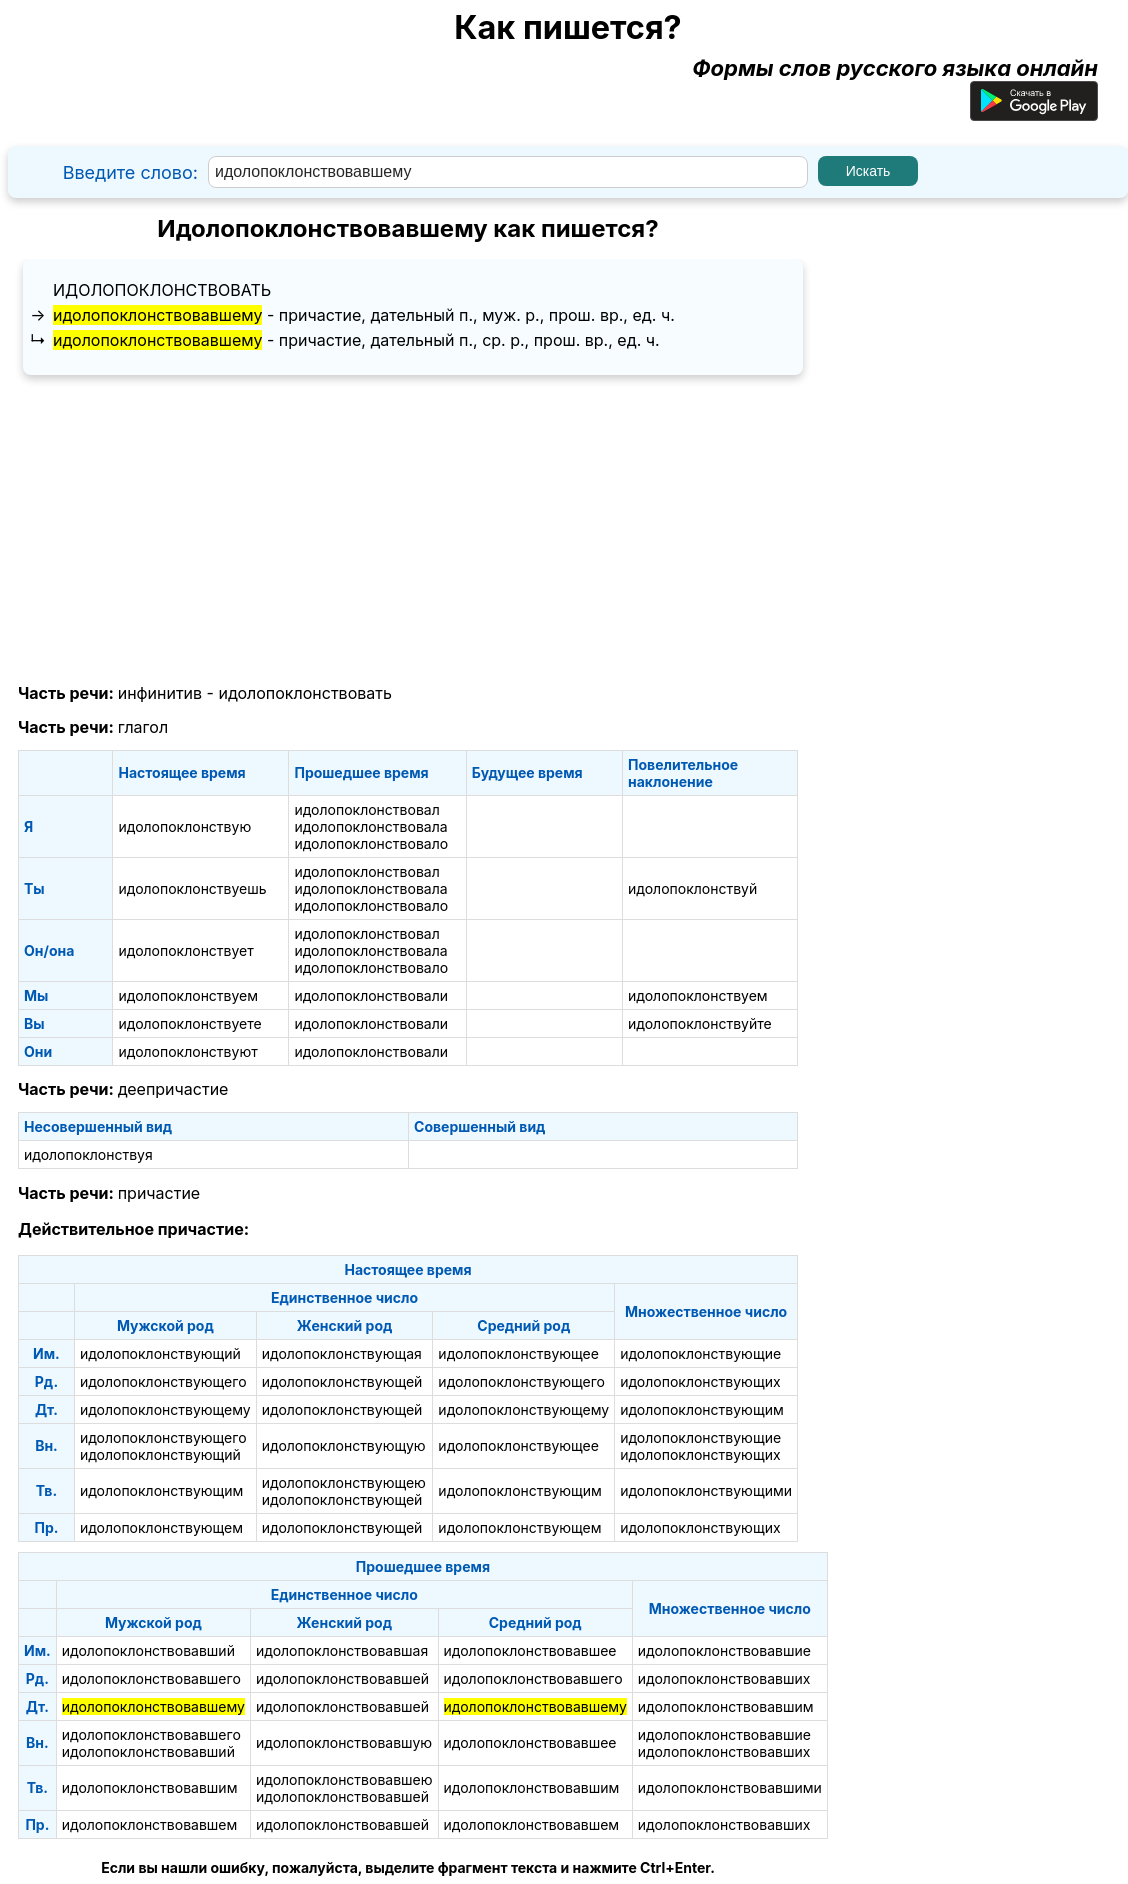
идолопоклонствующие (700, 1353)
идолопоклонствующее (518, 1353)
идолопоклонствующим (702, 1409)
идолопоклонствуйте (700, 1023)
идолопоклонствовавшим (726, 1706)
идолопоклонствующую (344, 1445)
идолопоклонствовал (366, 809)
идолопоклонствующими (706, 1490)
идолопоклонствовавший (148, 1650)
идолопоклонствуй (692, 888)
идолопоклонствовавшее (530, 1650)
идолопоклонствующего (163, 1381)
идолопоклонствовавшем (150, 1824)
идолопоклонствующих (700, 1381)
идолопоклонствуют (187, 1051)
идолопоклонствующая (342, 1353)
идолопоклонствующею (344, 1482)
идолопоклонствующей (342, 1381)
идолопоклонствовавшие (724, 1650)
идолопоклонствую (184, 826)
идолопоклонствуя (88, 1154)
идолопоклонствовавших (724, 1678)
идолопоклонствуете (189, 1023)
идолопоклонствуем (188, 995)
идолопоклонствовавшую (344, 1742)
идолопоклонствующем (161, 1527)
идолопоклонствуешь (192, 888)
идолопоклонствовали (371, 995)
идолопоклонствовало (371, 843)
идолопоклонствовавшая (342, 1650)
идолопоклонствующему (165, 1409)
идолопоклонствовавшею (344, 1779)
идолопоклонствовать (162, 290)
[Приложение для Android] (1034, 113)
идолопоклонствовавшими (730, 1787)
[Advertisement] (408, 530)
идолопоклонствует (185, 950)
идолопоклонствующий (160, 1353)
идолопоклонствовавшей (342, 1678)
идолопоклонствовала (370, 826)
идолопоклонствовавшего (151, 1678)
